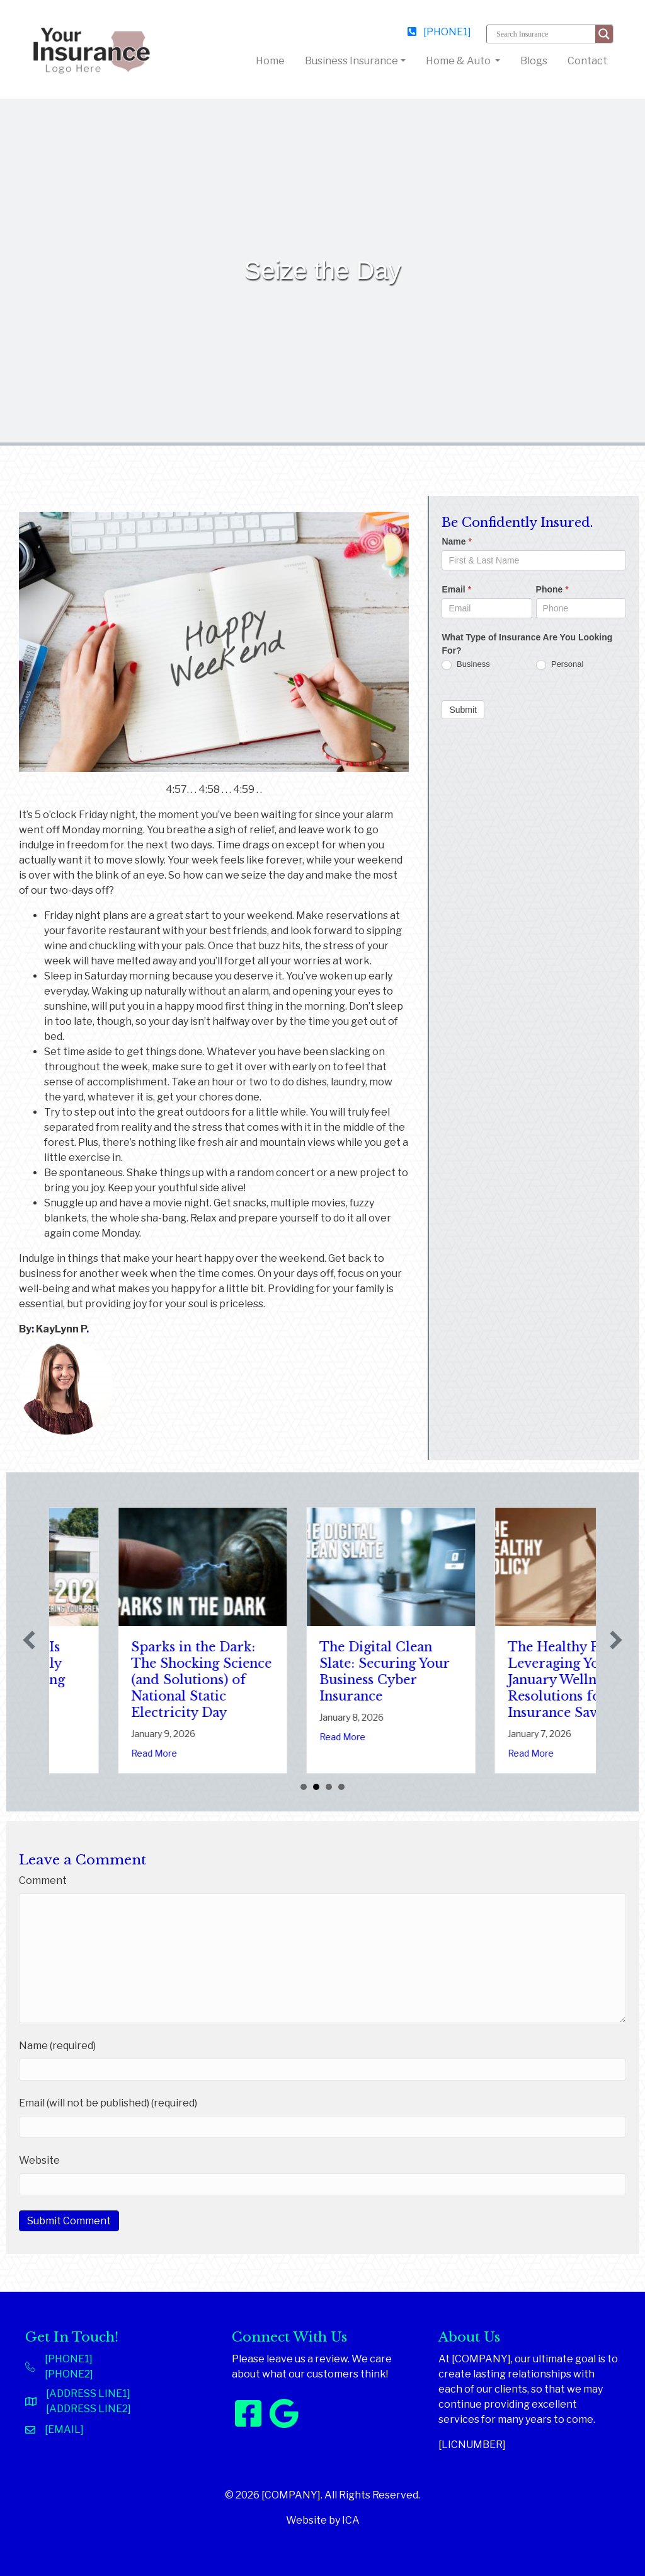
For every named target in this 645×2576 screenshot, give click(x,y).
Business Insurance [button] (351, 61)
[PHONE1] (439, 32)
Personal (559, 664)
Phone (552, 589)
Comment (43, 1880)
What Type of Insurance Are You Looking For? (527, 644)
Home (273, 60)
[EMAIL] (64, 2429)
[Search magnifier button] (604, 34)
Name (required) (57, 2046)
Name (456, 541)
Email (456, 589)
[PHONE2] (69, 2374)
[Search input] (544, 34)
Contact (587, 61)
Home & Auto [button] (459, 61)
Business (465, 664)
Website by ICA (323, 2520)
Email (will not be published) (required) (108, 2103)
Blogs (533, 61)
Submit (463, 710)
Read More (85, 1736)
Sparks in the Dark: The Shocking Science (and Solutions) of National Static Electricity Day (321, 1679)
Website (39, 2160)
